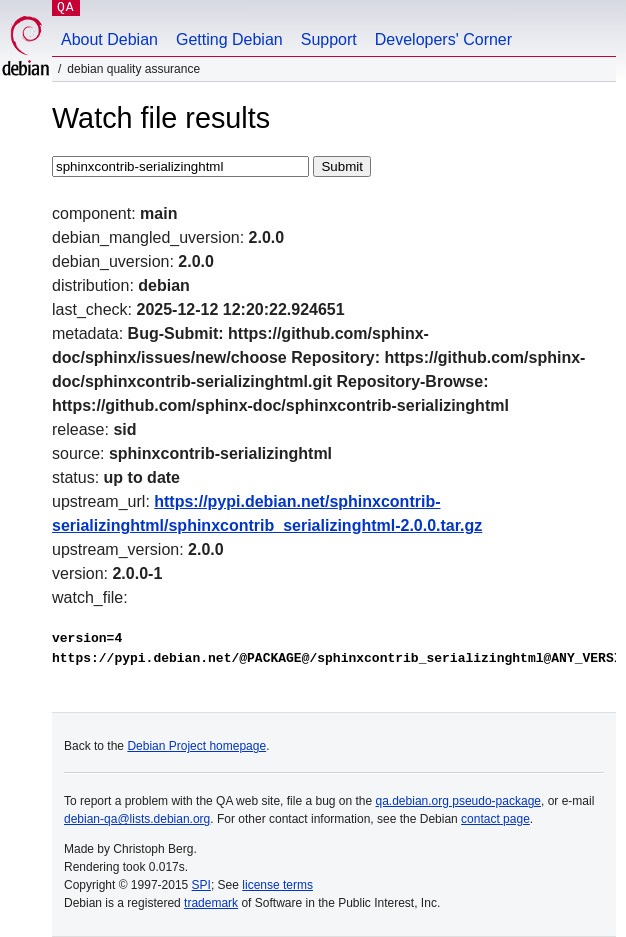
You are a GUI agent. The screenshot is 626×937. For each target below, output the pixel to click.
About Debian (109, 39)
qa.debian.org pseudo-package (458, 801)
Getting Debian (229, 39)
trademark (211, 903)
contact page (495, 819)
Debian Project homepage (196, 746)
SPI (201, 885)
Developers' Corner (443, 39)
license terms (277, 885)
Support (329, 39)
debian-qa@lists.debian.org (137, 819)
